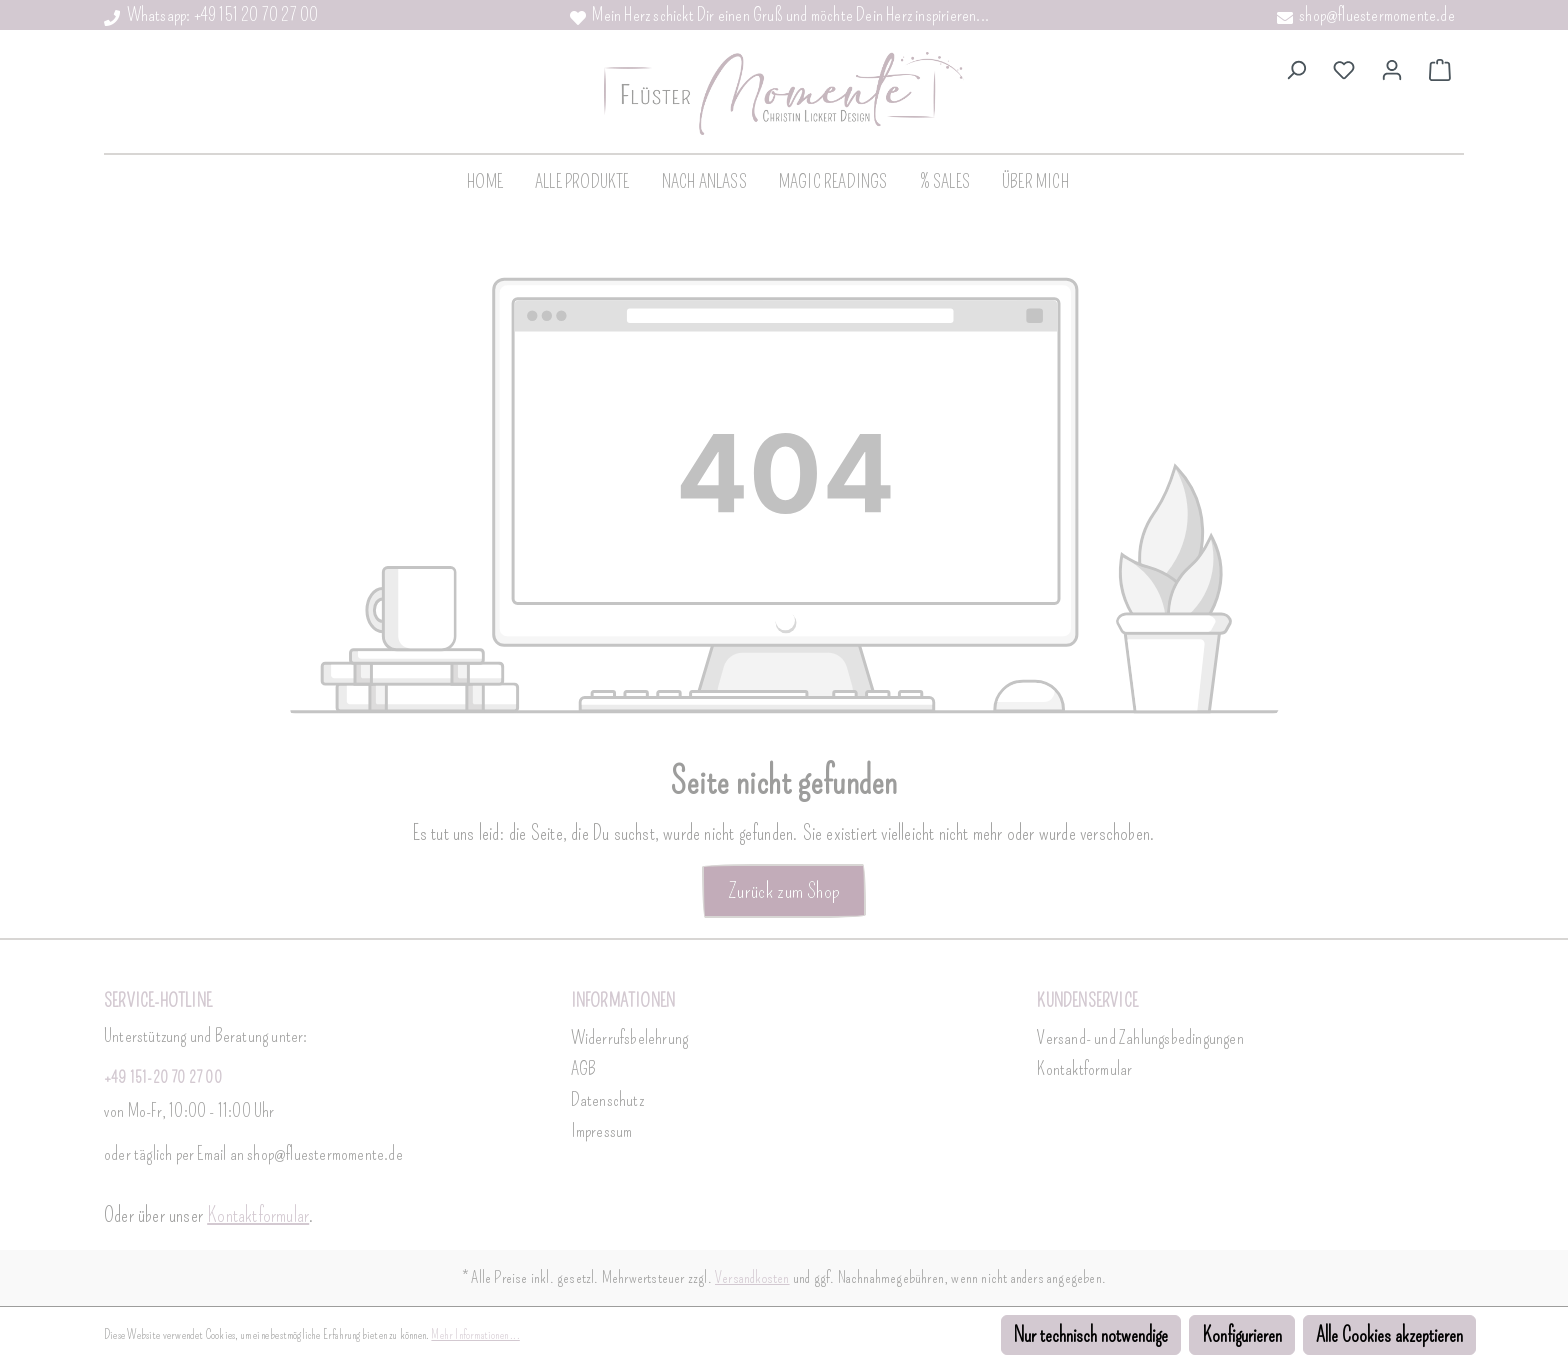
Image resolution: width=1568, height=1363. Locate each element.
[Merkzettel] (1344, 68)
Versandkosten (752, 1277)
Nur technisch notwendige (1091, 1335)
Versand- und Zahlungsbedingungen (1140, 1038)
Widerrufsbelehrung (630, 1038)
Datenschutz (607, 1100)
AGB (584, 1069)
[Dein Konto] (1392, 68)
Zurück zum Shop (784, 890)
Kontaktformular (258, 1215)
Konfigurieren (1242, 1335)
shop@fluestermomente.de (1366, 15)
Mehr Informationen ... (475, 1335)
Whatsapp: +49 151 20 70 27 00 (211, 15)
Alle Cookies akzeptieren (1389, 1335)
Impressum (602, 1131)
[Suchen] (1296, 68)
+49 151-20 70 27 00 (163, 1077)
